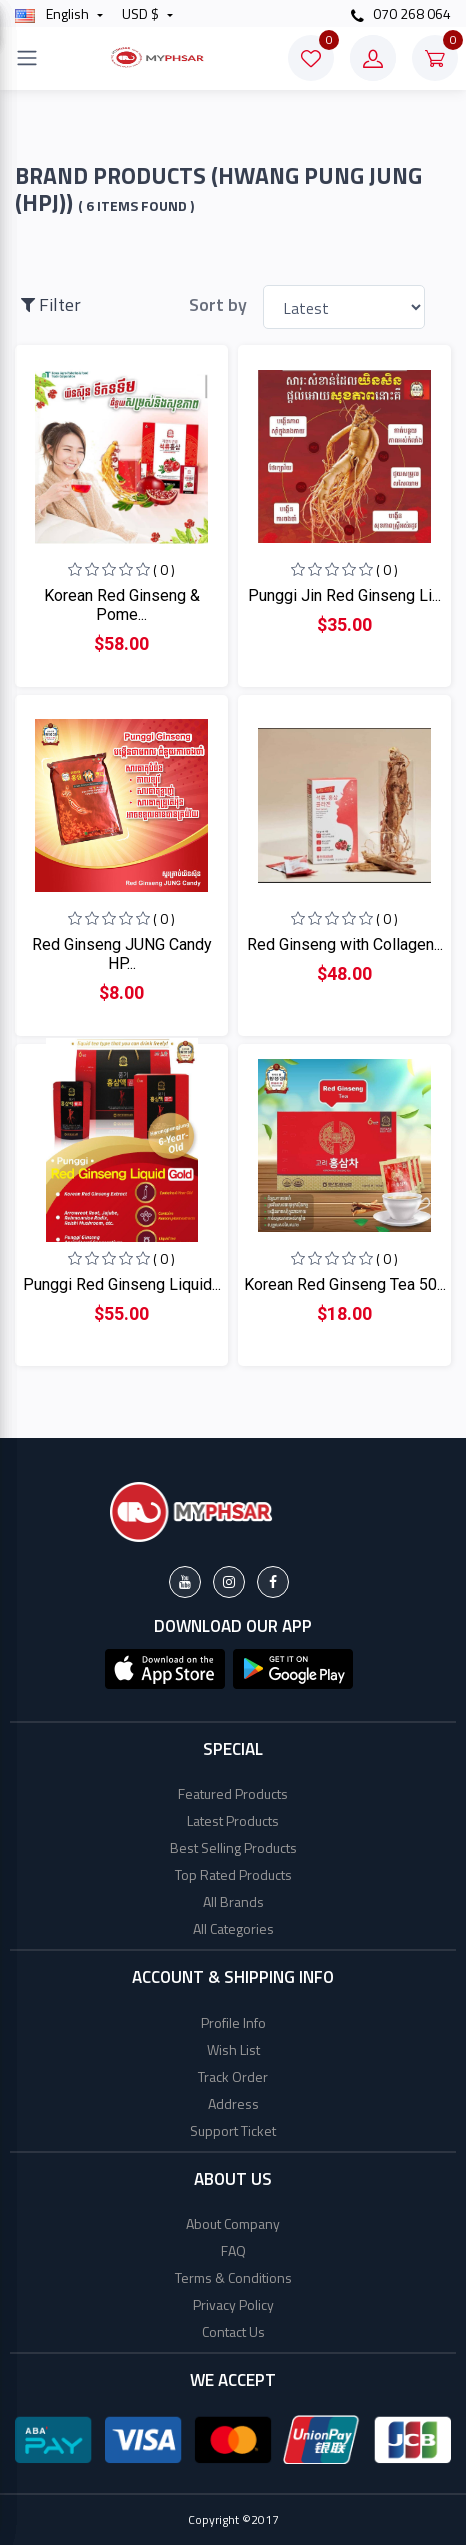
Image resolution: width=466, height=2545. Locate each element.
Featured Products (233, 1793)
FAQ (233, 2250)
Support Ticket (233, 2130)
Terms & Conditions (233, 2277)
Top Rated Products (233, 1874)
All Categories (233, 1928)
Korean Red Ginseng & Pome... (122, 605)
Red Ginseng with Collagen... (345, 944)
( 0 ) (164, 569)
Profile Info (233, 2022)
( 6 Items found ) (136, 206)
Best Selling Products (233, 1847)
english (53, 13)
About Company (233, 2223)
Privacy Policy (233, 2304)
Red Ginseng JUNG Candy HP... (122, 954)
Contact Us (233, 2331)
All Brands (233, 1901)
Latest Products (233, 1820)
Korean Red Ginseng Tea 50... (345, 1284)
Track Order (233, 2076)
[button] (165, 1667)
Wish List (233, 2049)
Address (233, 2103)
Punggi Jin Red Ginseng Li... (344, 595)
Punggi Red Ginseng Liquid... (122, 1284)
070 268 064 (401, 13)
